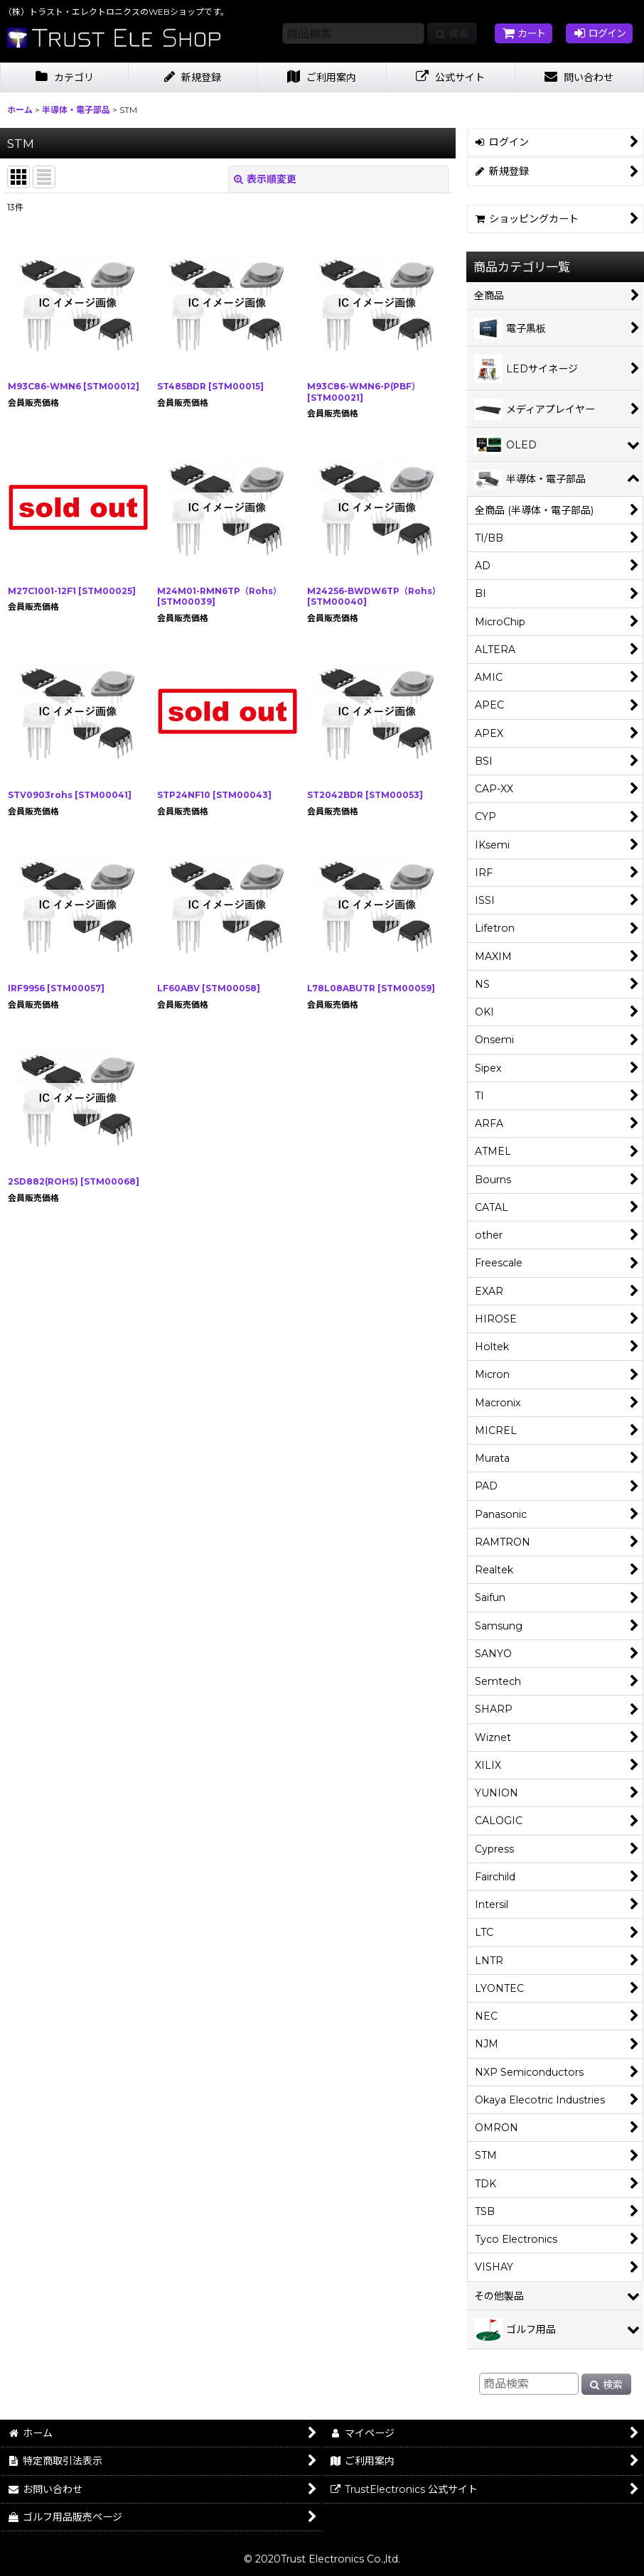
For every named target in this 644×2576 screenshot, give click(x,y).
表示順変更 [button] (265, 179)
